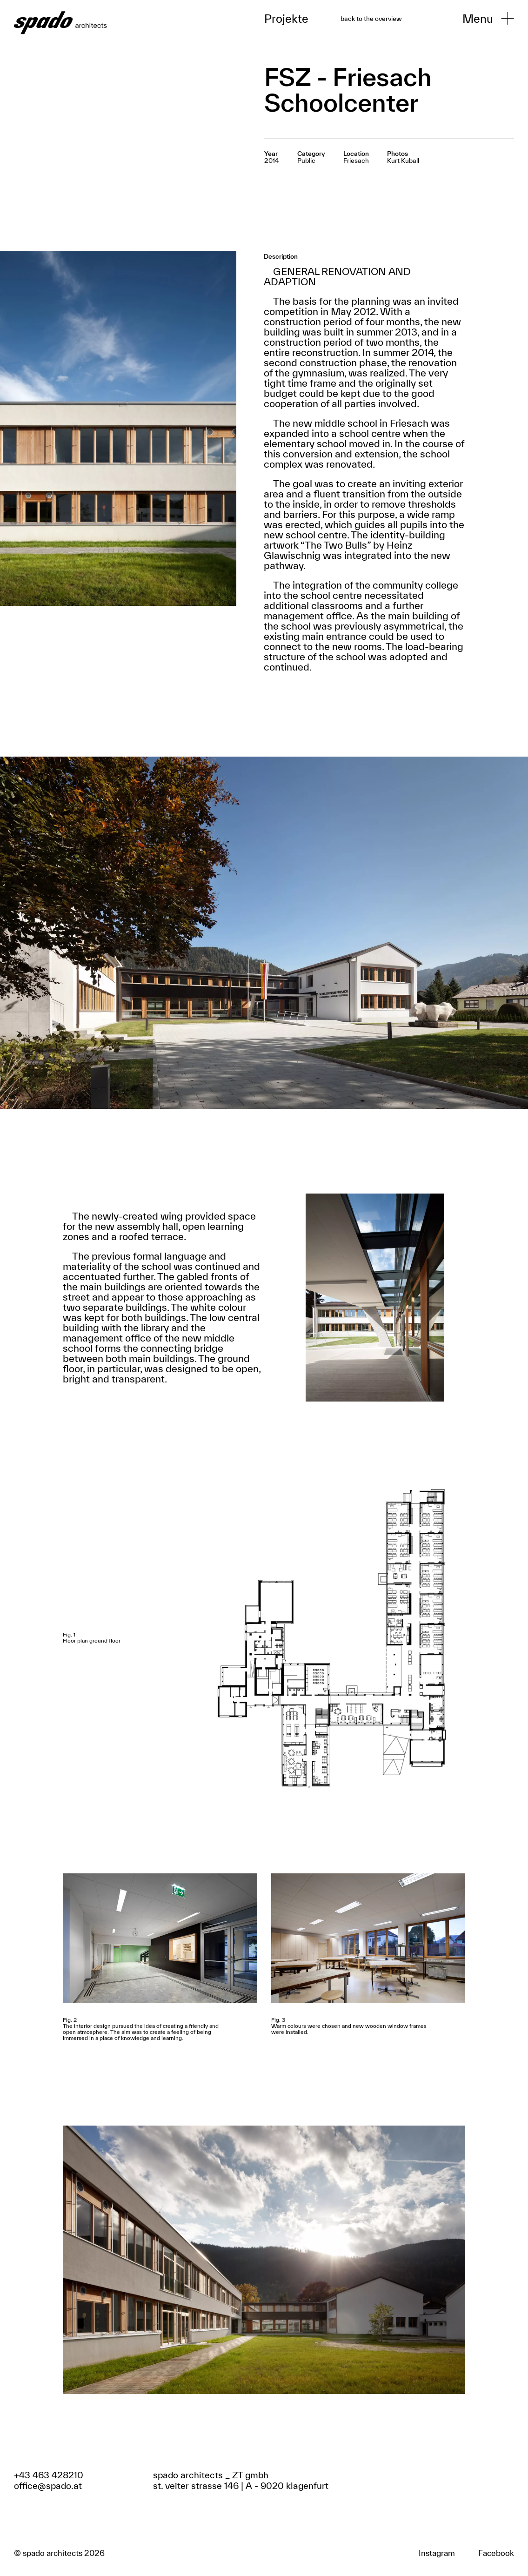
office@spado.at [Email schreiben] (48, 2486)
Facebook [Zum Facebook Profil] (496, 2553)
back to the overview (371, 18)
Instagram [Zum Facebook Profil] (437, 2553)
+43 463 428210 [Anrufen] (48, 2475)
